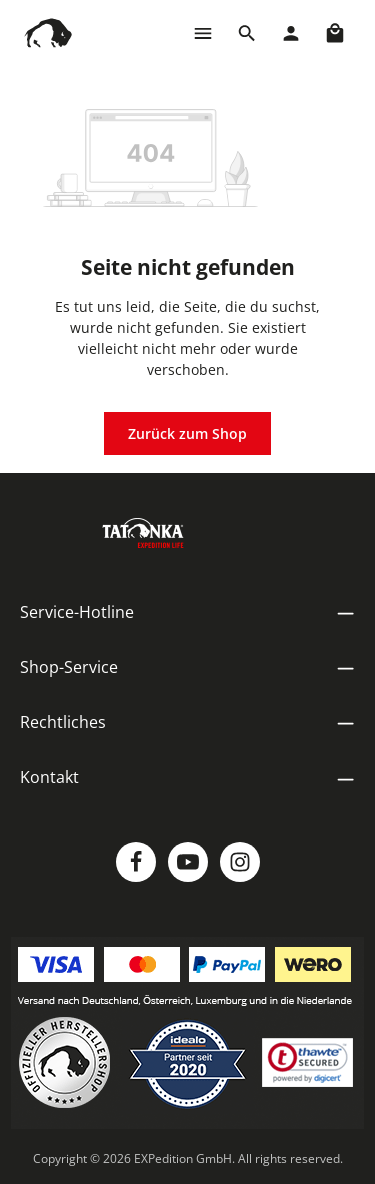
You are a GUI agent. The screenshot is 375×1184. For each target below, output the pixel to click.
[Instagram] (240, 862)
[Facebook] (136, 862)
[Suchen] (247, 33)
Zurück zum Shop (187, 433)
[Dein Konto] (291, 33)
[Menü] (203, 33)
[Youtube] (188, 862)
